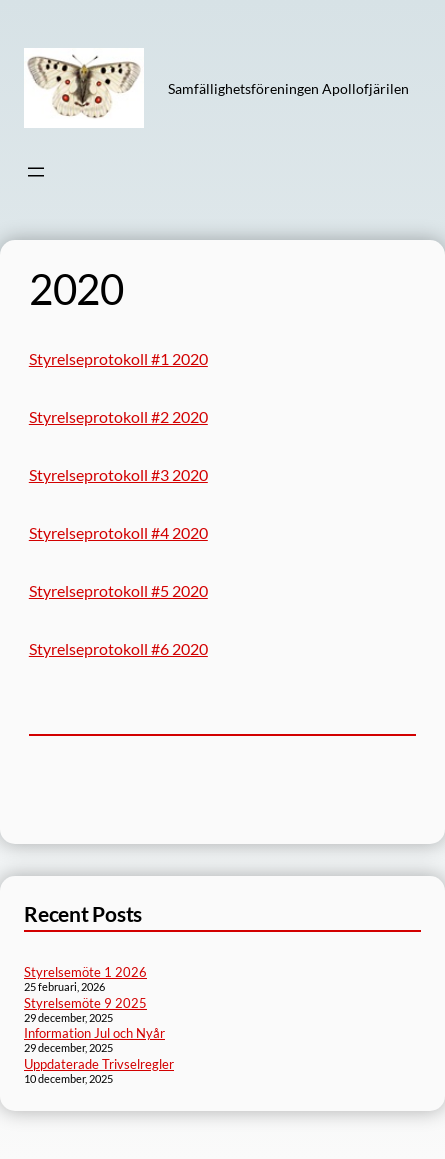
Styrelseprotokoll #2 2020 (118, 416)
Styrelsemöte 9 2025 (85, 1003)
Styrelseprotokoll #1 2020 (118, 358)
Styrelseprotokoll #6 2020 (118, 648)
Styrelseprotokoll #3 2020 (118, 474)
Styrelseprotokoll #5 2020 (118, 590)
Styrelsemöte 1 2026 (85, 972)
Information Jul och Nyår (94, 1033)
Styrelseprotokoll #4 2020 (118, 532)
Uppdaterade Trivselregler (99, 1064)
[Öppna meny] (36, 172)
